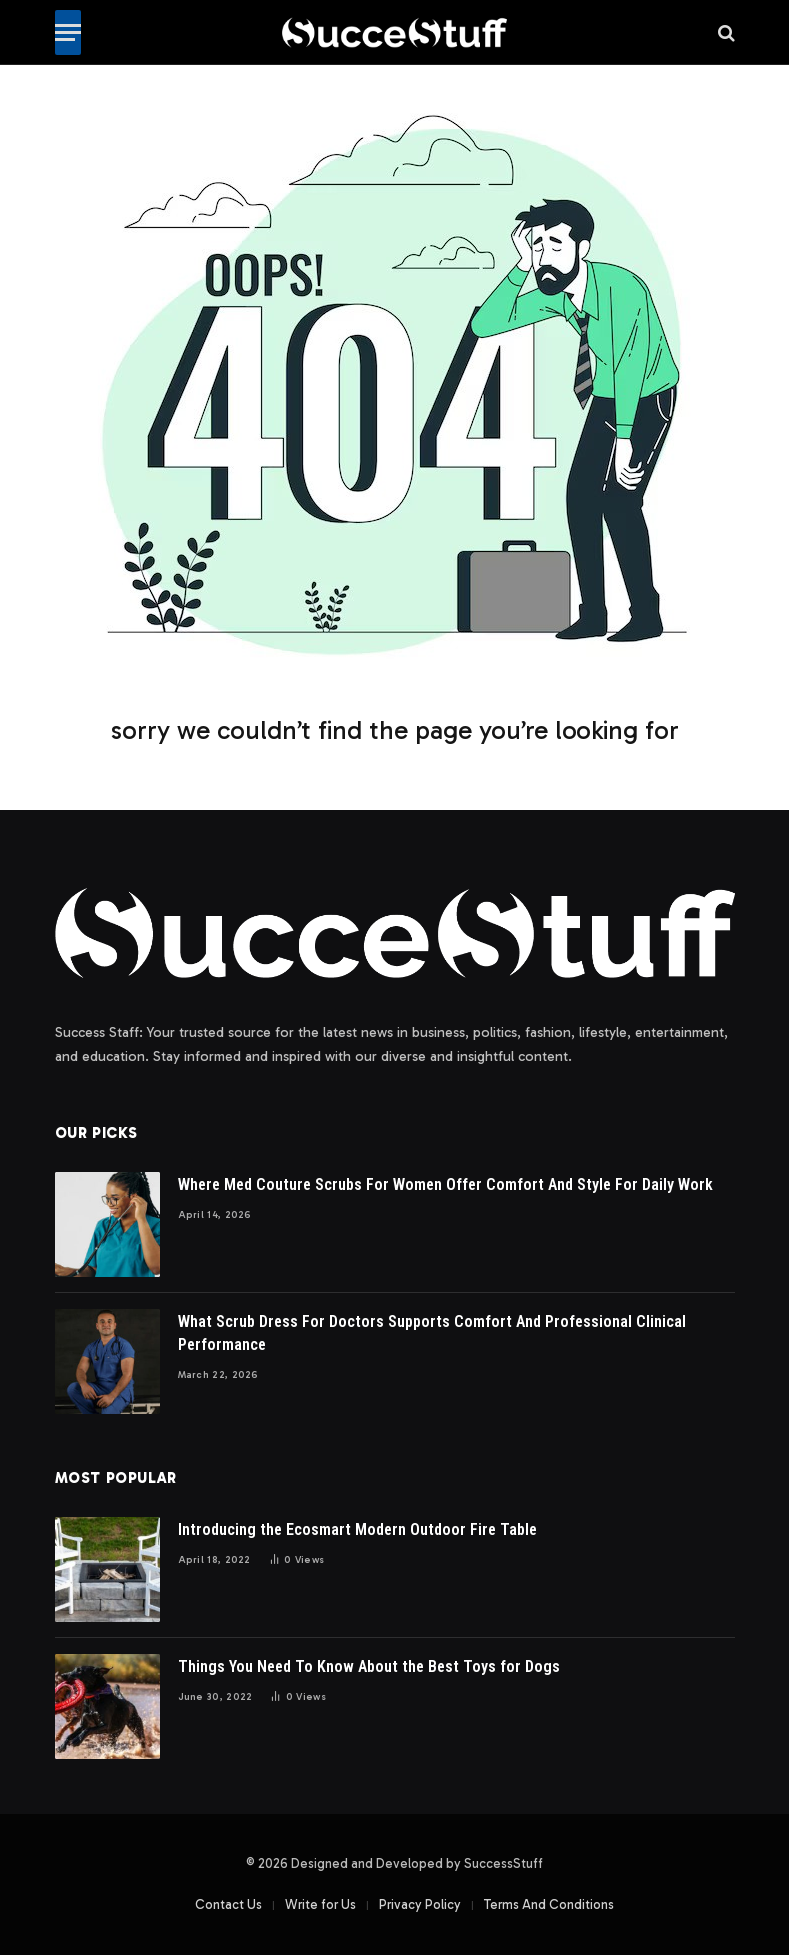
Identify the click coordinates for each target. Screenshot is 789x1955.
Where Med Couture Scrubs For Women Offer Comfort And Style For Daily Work (445, 1184)
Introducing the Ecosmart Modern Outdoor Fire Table (357, 1529)
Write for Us (320, 1904)
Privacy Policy (420, 1904)
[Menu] (68, 32)
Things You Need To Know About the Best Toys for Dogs (369, 1666)
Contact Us (228, 1904)
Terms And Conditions (549, 1904)
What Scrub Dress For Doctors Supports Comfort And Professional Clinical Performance (432, 1333)
